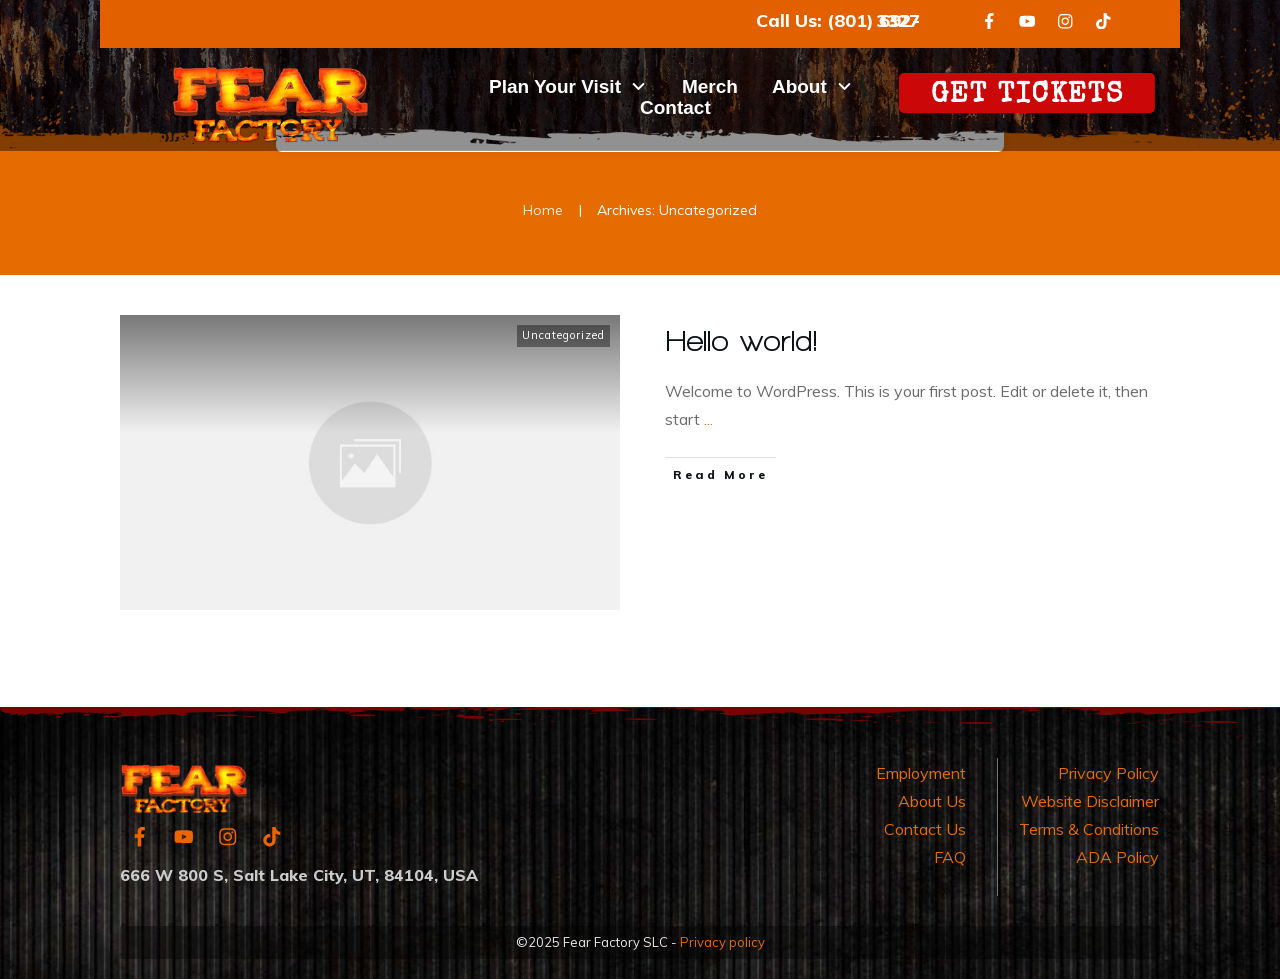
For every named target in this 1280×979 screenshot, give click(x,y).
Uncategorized (563, 335)
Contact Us (925, 829)
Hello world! (742, 340)
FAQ (950, 857)
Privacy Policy (1108, 773)
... (708, 419)
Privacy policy (722, 942)
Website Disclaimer (1090, 801)
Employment (921, 773)
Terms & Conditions (1089, 829)
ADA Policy (1117, 857)
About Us (932, 801)
